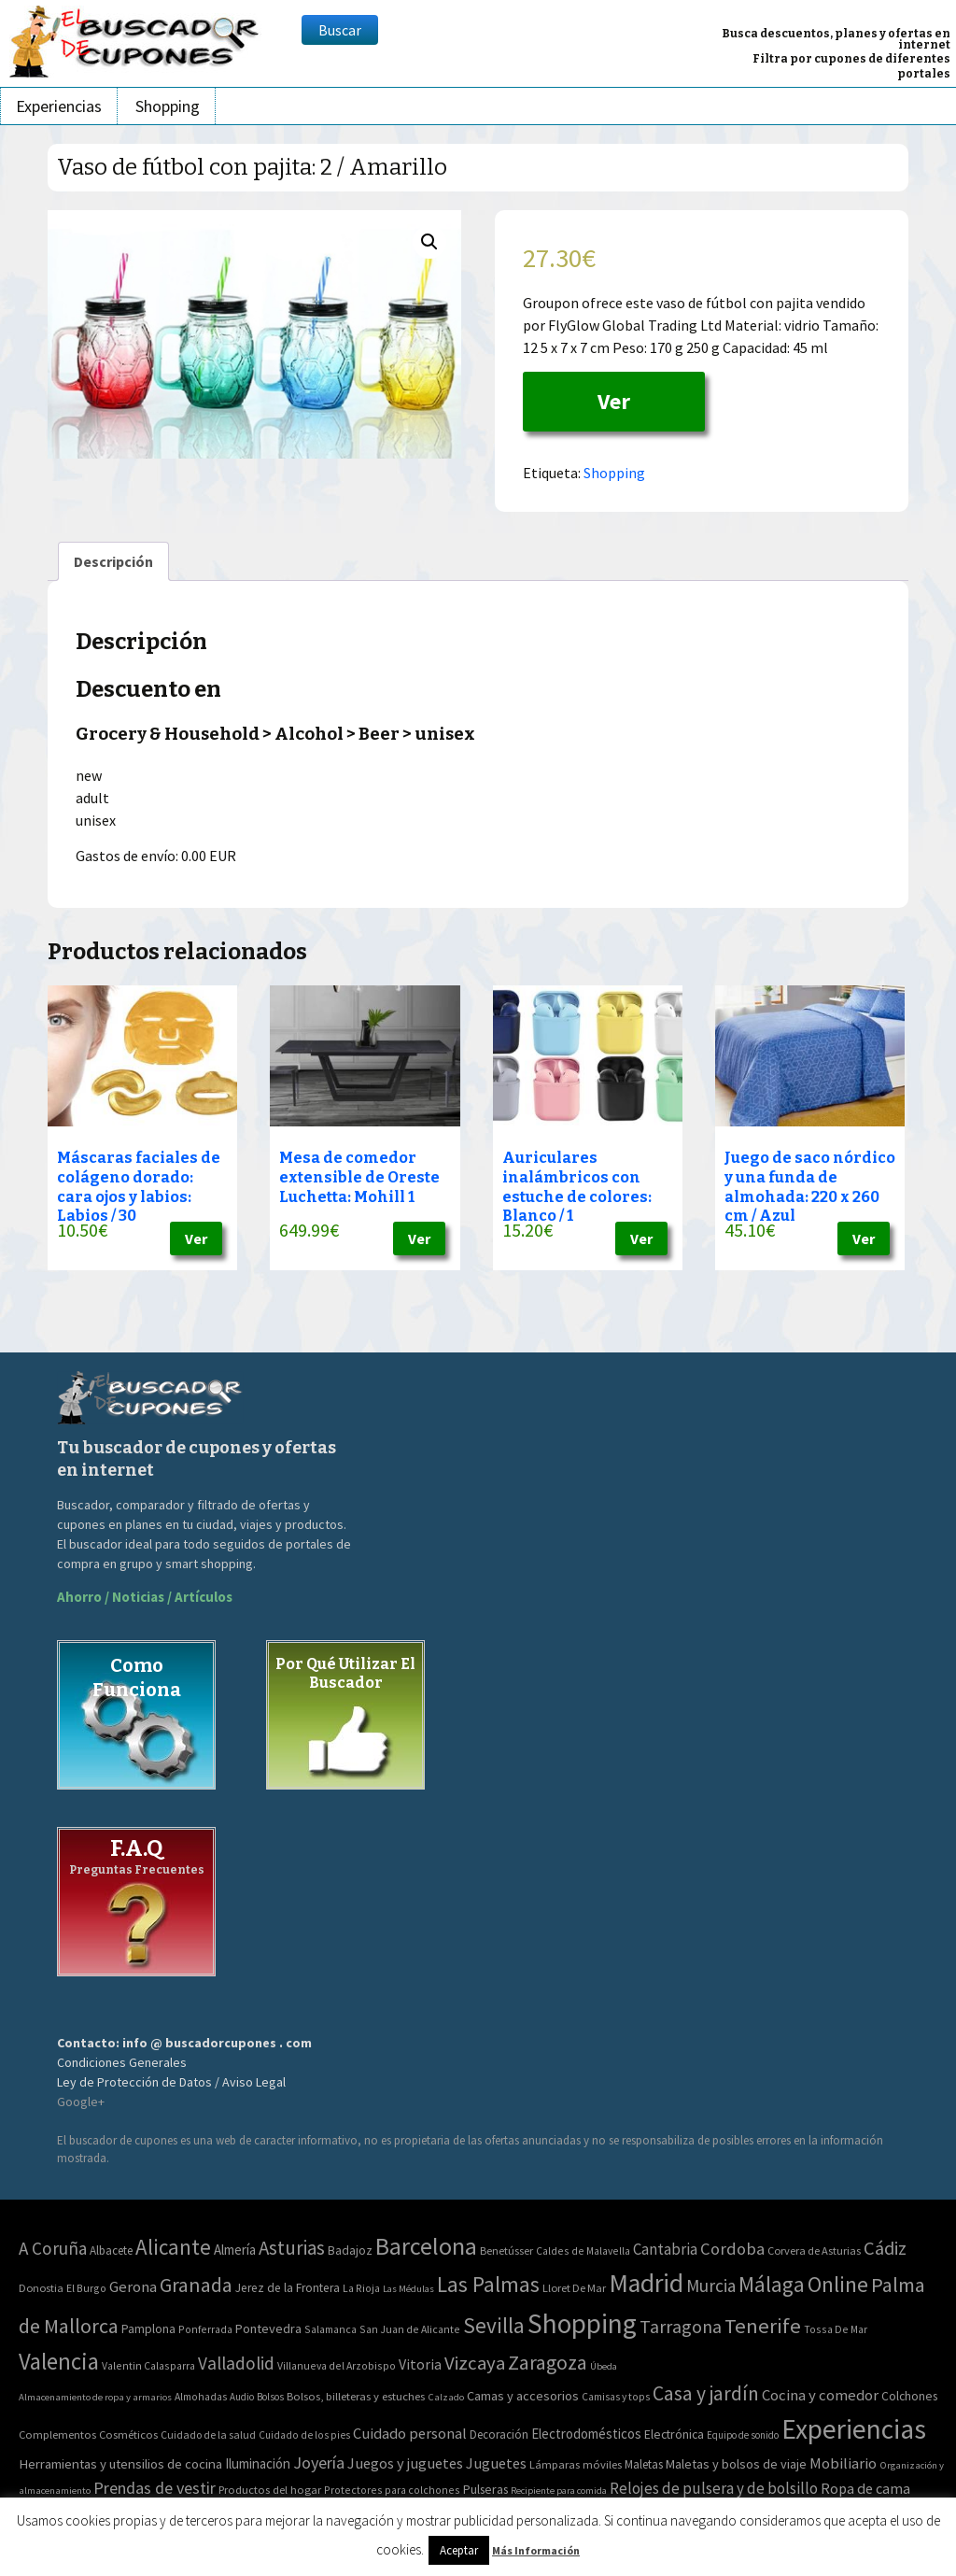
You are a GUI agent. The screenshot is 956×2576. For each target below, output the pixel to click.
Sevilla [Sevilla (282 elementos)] (494, 2325)
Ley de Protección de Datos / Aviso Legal (171, 2082)
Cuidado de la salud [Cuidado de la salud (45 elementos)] (208, 2434)
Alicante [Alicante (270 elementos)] (173, 2246)
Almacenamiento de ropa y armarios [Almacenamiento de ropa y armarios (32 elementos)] (95, 2396)
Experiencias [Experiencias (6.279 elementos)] (853, 2429)
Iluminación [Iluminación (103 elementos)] (257, 2463)
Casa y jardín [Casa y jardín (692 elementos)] (706, 2393)
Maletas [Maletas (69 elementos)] (644, 2464)
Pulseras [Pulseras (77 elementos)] (485, 2489)
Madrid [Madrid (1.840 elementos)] (646, 2283)
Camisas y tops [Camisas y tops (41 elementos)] (616, 2396)
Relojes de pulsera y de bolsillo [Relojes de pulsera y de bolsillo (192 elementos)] (714, 2488)
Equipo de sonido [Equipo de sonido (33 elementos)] (743, 2435)
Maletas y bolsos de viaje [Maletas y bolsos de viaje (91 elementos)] (736, 2464)
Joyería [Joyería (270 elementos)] (318, 2462)
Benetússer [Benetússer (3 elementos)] (506, 2250)
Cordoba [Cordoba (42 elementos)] (732, 2248)
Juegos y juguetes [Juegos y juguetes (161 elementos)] (405, 2463)
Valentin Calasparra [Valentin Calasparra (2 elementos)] (148, 2365)
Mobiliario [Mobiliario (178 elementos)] (843, 2463)
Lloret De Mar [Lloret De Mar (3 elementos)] (574, 2288)
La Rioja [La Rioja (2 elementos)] (361, 2288)
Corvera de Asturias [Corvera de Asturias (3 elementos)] (814, 2250)
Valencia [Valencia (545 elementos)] (59, 2361)
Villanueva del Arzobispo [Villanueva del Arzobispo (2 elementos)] (336, 2365)
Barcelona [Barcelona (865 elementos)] (426, 2245)
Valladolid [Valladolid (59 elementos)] (236, 2363)
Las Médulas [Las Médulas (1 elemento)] (408, 2289)
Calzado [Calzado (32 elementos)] (446, 2396)
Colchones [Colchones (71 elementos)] (909, 2396)
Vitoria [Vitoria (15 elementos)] (420, 2364)
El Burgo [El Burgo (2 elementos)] (86, 2288)
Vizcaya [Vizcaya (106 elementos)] (474, 2363)
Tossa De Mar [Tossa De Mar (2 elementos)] (835, 2329)
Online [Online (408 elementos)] (838, 2284)
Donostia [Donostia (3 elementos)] (41, 2288)
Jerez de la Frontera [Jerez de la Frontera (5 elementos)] (287, 2288)
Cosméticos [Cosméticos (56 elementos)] (128, 2434)
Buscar (339, 30)
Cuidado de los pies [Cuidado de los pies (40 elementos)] (304, 2435)
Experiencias (59, 106)
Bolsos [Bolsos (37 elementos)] (270, 2396)
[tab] (113, 561)
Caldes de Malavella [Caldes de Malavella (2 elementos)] (583, 2250)
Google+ (81, 2101)
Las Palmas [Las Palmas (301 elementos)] (488, 2284)
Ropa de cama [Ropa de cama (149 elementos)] (865, 2488)
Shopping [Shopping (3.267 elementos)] (582, 2323)
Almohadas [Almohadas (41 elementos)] (201, 2396)
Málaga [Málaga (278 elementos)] (771, 2284)
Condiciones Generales (122, 2062)
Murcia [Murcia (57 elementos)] (711, 2285)
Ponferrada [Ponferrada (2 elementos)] (205, 2329)
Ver (614, 401)
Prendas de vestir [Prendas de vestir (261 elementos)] (154, 2487)
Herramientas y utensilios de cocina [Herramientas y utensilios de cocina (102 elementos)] (120, 2463)
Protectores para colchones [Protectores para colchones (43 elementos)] (392, 2490)
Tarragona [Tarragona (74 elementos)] (681, 2326)
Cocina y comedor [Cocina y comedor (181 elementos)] (820, 2395)
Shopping (167, 106)
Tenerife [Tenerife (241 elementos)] (762, 2326)
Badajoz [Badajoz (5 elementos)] (350, 2250)
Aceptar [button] (459, 2550)
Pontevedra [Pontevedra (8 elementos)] (268, 2328)
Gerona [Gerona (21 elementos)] (133, 2287)
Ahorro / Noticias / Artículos (144, 1597)
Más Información (536, 2550)
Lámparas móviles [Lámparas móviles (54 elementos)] (575, 2464)
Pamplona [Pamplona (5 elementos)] (148, 2329)
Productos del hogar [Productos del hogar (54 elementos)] (269, 2490)
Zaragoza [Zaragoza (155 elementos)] (547, 2362)
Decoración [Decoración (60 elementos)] (499, 2434)
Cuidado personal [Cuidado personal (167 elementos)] (410, 2433)
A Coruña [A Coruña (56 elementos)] (53, 2248)
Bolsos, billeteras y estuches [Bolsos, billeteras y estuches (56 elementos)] (356, 2396)
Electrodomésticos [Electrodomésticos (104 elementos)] (586, 2433)
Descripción (113, 561)
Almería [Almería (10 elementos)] (235, 2249)
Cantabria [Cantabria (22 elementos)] (665, 2249)
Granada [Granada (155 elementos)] (196, 2285)
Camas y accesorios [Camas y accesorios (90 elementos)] (523, 2395)
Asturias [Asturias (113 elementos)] (292, 2247)
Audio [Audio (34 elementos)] (242, 2396)
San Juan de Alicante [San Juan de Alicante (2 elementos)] (409, 2329)
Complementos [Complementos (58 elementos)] (57, 2434)
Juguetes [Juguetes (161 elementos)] (496, 2463)
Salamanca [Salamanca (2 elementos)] (330, 2329)
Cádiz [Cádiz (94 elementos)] (885, 2248)
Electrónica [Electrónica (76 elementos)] (674, 2434)
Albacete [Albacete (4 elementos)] (111, 2250)
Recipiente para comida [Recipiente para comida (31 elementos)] (559, 2490)
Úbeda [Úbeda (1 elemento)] (603, 2366)
